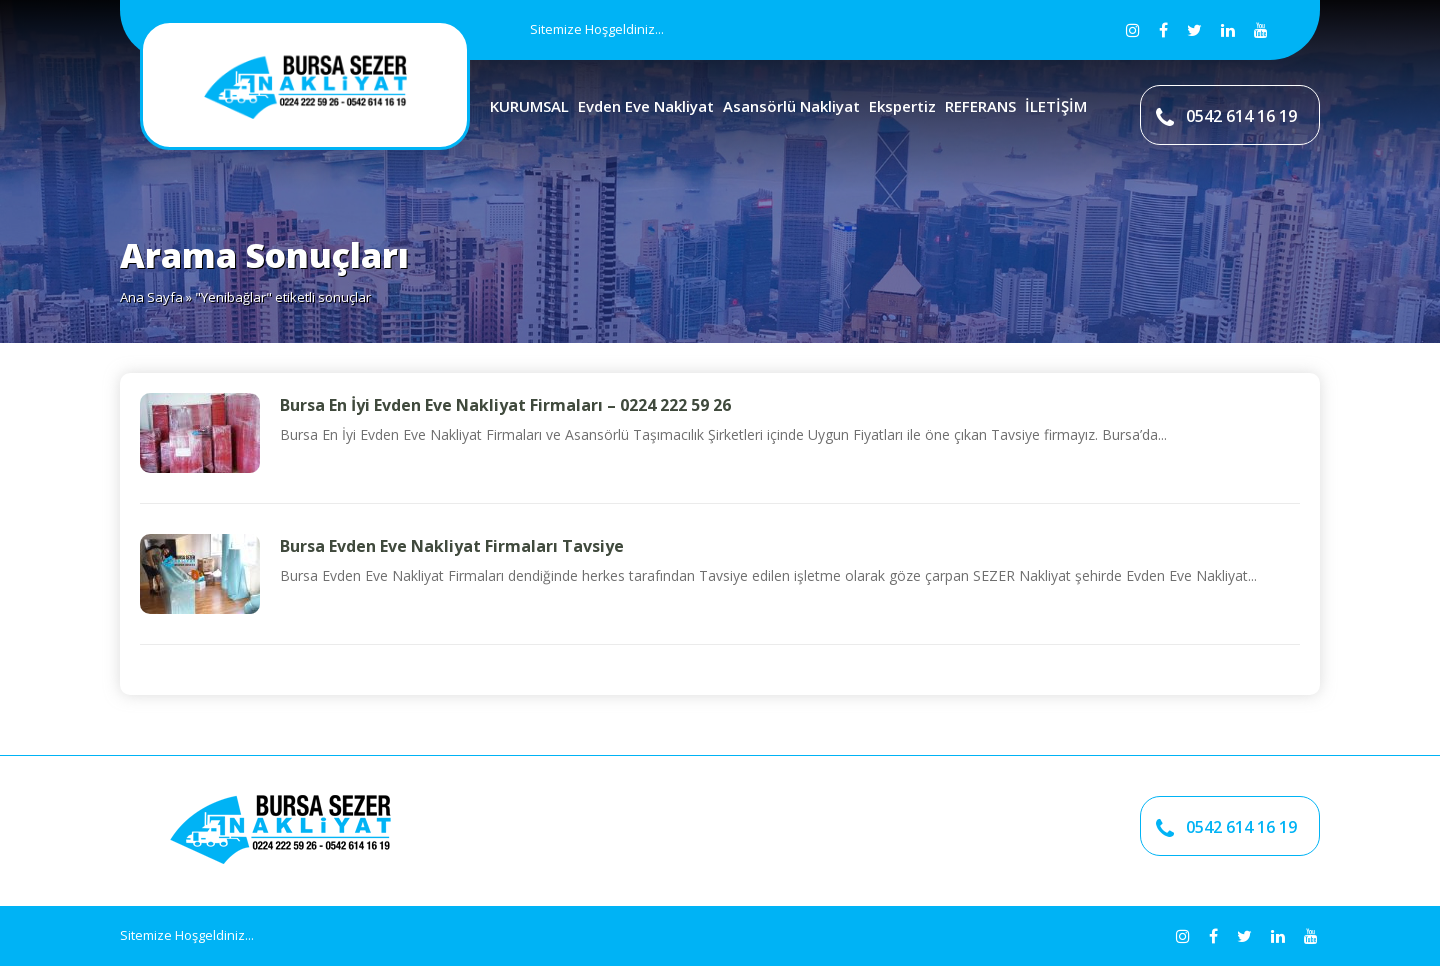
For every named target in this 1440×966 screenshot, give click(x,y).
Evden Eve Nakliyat (646, 106)
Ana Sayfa (151, 297)
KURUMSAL (529, 106)
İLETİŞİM (1056, 106)
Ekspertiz (902, 106)
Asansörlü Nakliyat (791, 106)
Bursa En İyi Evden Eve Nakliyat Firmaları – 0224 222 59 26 (505, 405)
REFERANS (980, 106)
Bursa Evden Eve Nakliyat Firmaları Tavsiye (452, 546)
